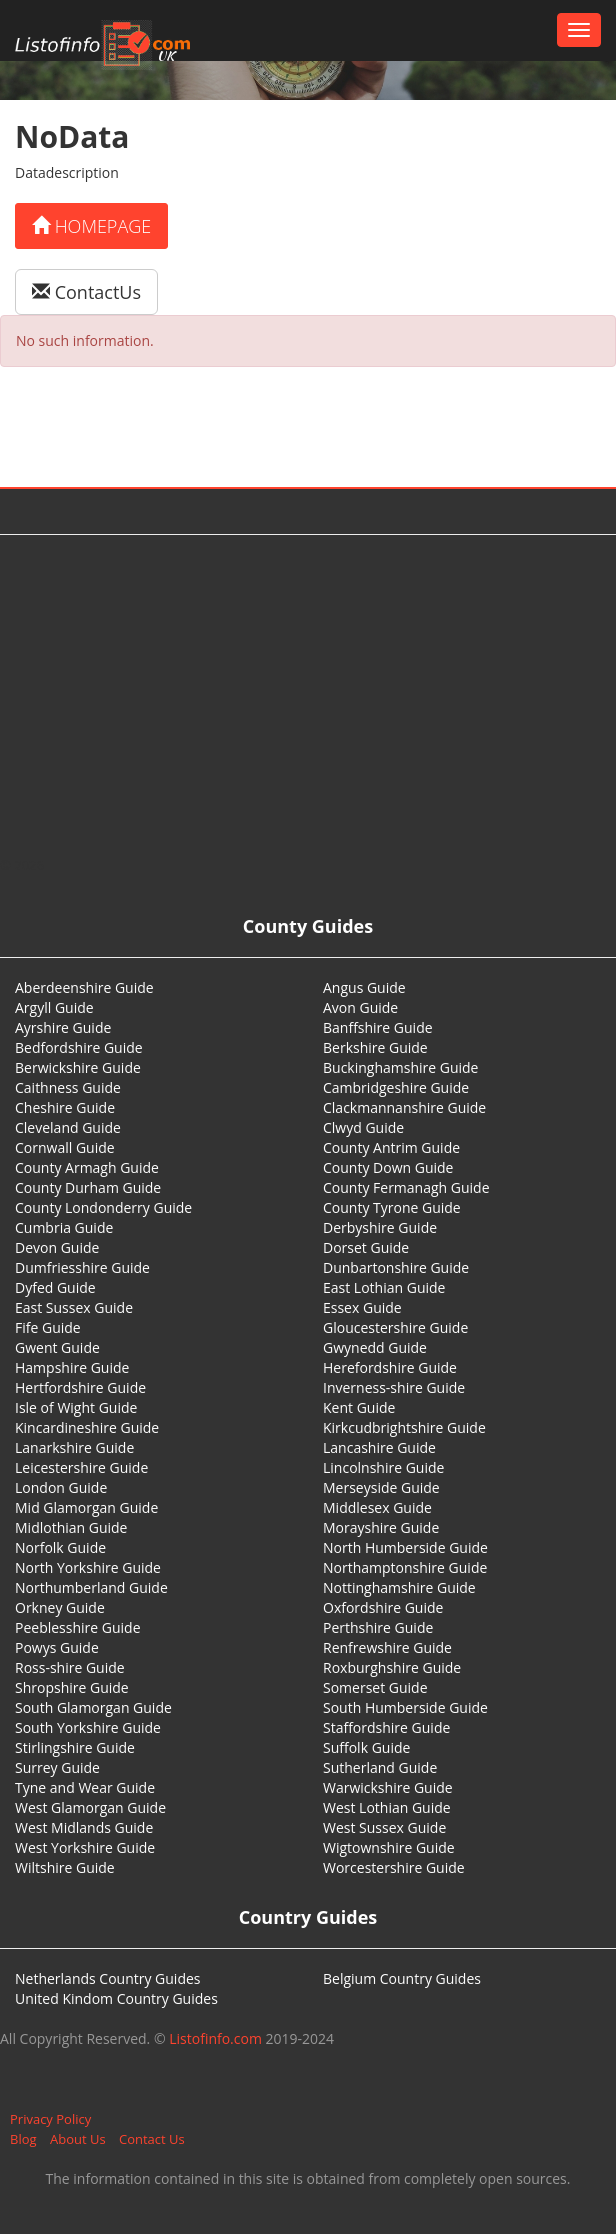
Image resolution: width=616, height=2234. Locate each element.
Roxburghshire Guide (392, 1667)
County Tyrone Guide (392, 1207)
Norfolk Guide (60, 1547)
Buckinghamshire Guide (400, 1067)
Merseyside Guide (381, 1487)
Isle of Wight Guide (76, 1407)
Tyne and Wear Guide (85, 1787)
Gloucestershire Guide (395, 1327)
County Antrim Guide (391, 1147)
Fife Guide (48, 1327)
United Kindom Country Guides (116, 1998)
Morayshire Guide (381, 1527)
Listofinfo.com (215, 2038)
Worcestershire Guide (394, 1867)
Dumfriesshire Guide (82, 1267)
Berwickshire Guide (78, 1067)
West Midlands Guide (84, 1827)
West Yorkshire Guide (85, 1847)
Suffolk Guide (366, 1747)
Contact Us (152, 2139)
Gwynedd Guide (375, 1347)
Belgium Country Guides (402, 1978)
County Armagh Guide (87, 1167)
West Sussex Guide (384, 1827)
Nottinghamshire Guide (399, 1587)
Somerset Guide (375, 1687)
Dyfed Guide (55, 1287)
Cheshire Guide (65, 1107)
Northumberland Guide (91, 1587)
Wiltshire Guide (65, 1867)
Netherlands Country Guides (108, 1978)
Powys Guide (57, 1647)
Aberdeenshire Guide (84, 987)
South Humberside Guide (405, 1707)
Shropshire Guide (72, 1687)
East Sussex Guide (74, 1307)
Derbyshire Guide (380, 1227)
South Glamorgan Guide (93, 1707)
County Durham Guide (88, 1187)
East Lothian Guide (384, 1287)
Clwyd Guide (363, 1127)
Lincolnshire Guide (383, 1467)
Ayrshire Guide (63, 1027)
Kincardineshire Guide (87, 1427)
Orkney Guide (60, 1607)
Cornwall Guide (65, 1147)
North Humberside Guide (405, 1547)
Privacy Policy (50, 2119)
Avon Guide (360, 1007)
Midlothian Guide (71, 1527)
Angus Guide (364, 987)
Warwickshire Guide (388, 1787)
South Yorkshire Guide (88, 1727)
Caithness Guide (68, 1087)
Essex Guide (362, 1307)
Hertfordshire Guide (80, 1387)
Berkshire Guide (375, 1047)
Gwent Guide (57, 1347)
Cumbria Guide (64, 1227)
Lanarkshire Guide (74, 1447)
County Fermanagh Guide (406, 1187)
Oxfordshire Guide (383, 1607)
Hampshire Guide (72, 1367)
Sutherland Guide (380, 1767)
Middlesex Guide (377, 1507)
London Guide (61, 1487)
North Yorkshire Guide (88, 1567)
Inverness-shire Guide (394, 1387)
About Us (78, 2139)
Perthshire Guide (378, 1627)
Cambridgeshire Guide (396, 1087)
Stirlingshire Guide (75, 1747)
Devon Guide (57, 1247)
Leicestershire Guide (81, 1467)
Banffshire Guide (378, 1027)
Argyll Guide (54, 1007)
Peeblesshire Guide (78, 1627)
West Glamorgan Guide (90, 1807)
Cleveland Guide (68, 1127)
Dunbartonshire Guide (396, 1267)
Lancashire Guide (379, 1447)
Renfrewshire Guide (387, 1647)
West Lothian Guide (387, 1807)
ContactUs (86, 292)
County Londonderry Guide (103, 1207)
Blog (23, 2139)
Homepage (91, 226)
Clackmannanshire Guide (404, 1107)
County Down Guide (388, 1167)
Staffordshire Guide (386, 1727)
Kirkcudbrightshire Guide (404, 1427)
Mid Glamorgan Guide (86, 1507)
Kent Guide (359, 1407)
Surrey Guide (57, 1767)
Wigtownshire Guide (389, 1847)
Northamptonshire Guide (405, 1567)
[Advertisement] (308, 695)
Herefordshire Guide (390, 1367)
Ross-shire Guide (70, 1667)
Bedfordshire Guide (79, 1047)
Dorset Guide (366, 1247)
